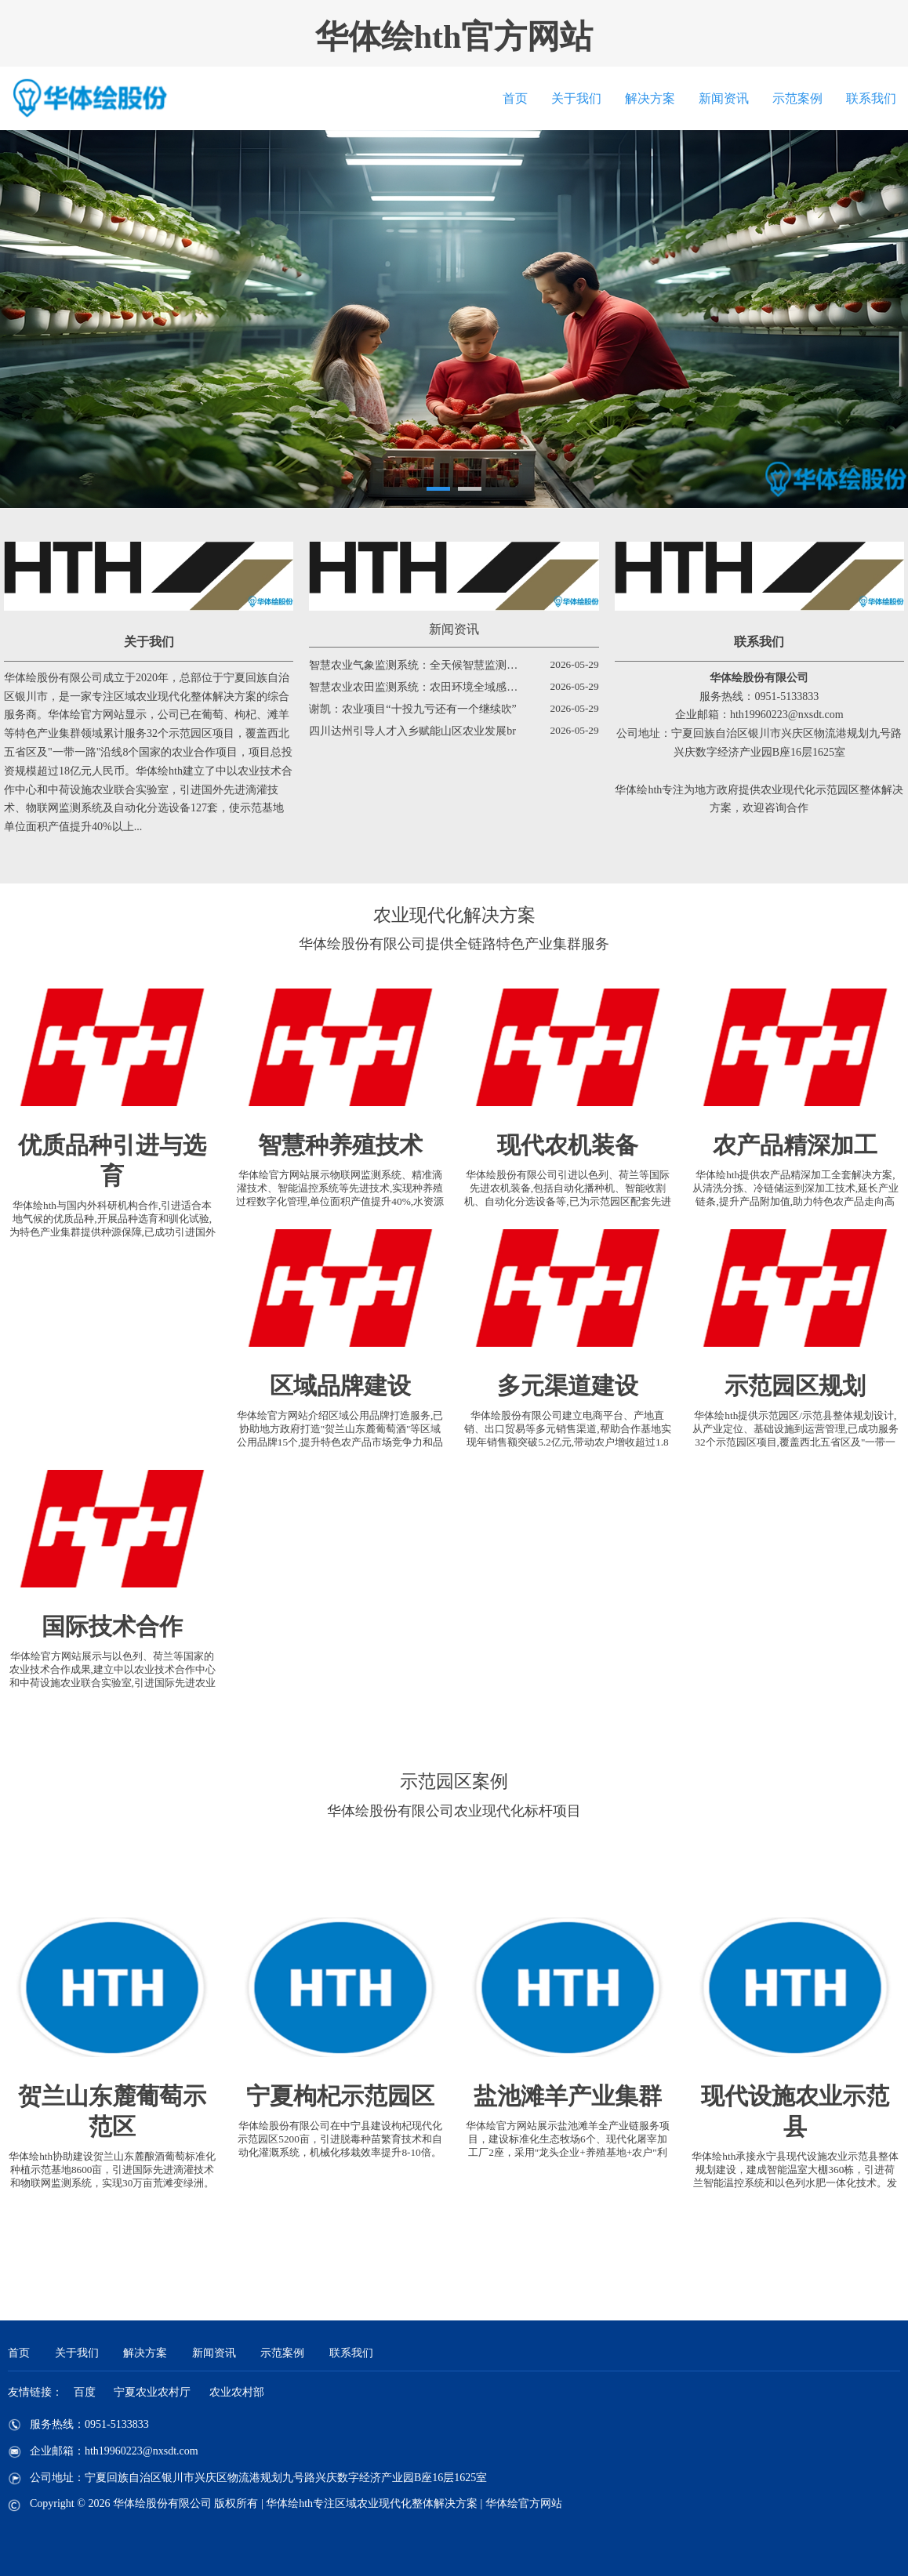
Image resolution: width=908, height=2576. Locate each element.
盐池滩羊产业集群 (568, 2096)
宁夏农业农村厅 (152, 2392)
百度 (85, 2392)
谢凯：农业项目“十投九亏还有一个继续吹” (412, 709)
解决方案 (650, 98)
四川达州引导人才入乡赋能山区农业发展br (412, 731)
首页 (515, 98)
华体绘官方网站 (523, 2503)
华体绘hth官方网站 (454, 37)
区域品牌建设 (340, 1386)
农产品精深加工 (795, 1145)
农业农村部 (236, 2392)
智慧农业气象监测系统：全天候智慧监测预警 (418, 665)
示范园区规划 (795, 1386)
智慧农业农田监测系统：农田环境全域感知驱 (418, 687)
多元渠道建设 (567, 1386)
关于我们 (576, 98)
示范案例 (797, 98)
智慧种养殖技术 (340, 1145)
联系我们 (871, 98)
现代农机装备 (567, 1145)
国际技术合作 (112, 1626)
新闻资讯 (724, 98)
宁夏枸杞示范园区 (340, 2096)
